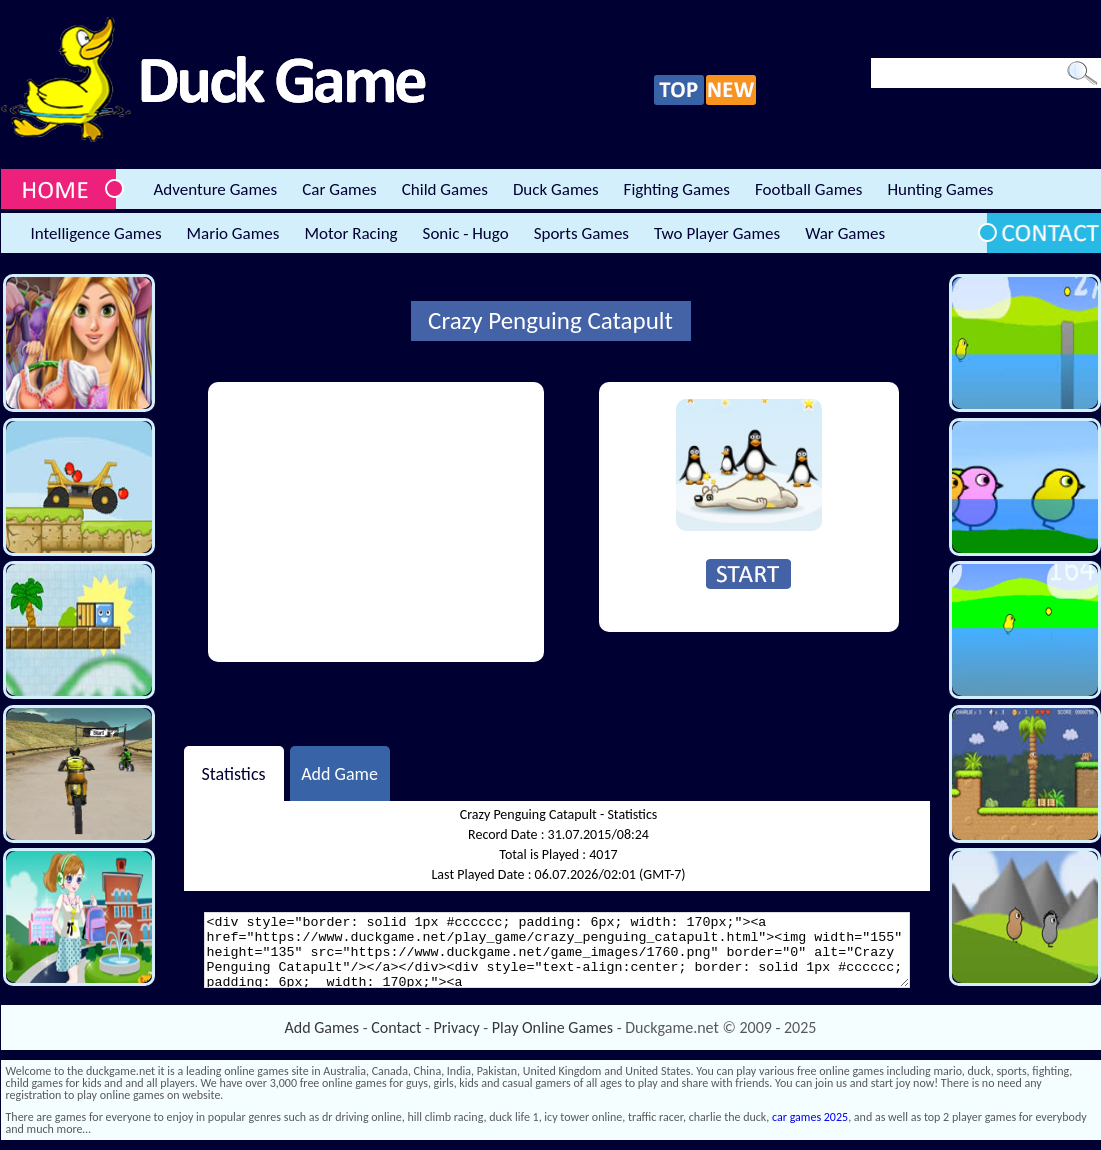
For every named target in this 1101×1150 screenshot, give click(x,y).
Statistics (233, 773)
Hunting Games (940, 189)
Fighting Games (677, 189)
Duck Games (556, 189)
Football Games (808, 189)
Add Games (322, 1027)
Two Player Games (717, 233)
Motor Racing (350, 233)
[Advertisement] (376, 522)
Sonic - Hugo (466, 233)
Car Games (339, 189)
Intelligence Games (96, 233)
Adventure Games (216, 189)
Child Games (445, 189)
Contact (396, 1027)
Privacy (457, 1027)
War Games (845, 233)
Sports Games (581, 233)
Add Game (339, 773)
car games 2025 (810, 1117)
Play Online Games (552, 1027)
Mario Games (233, 233)
